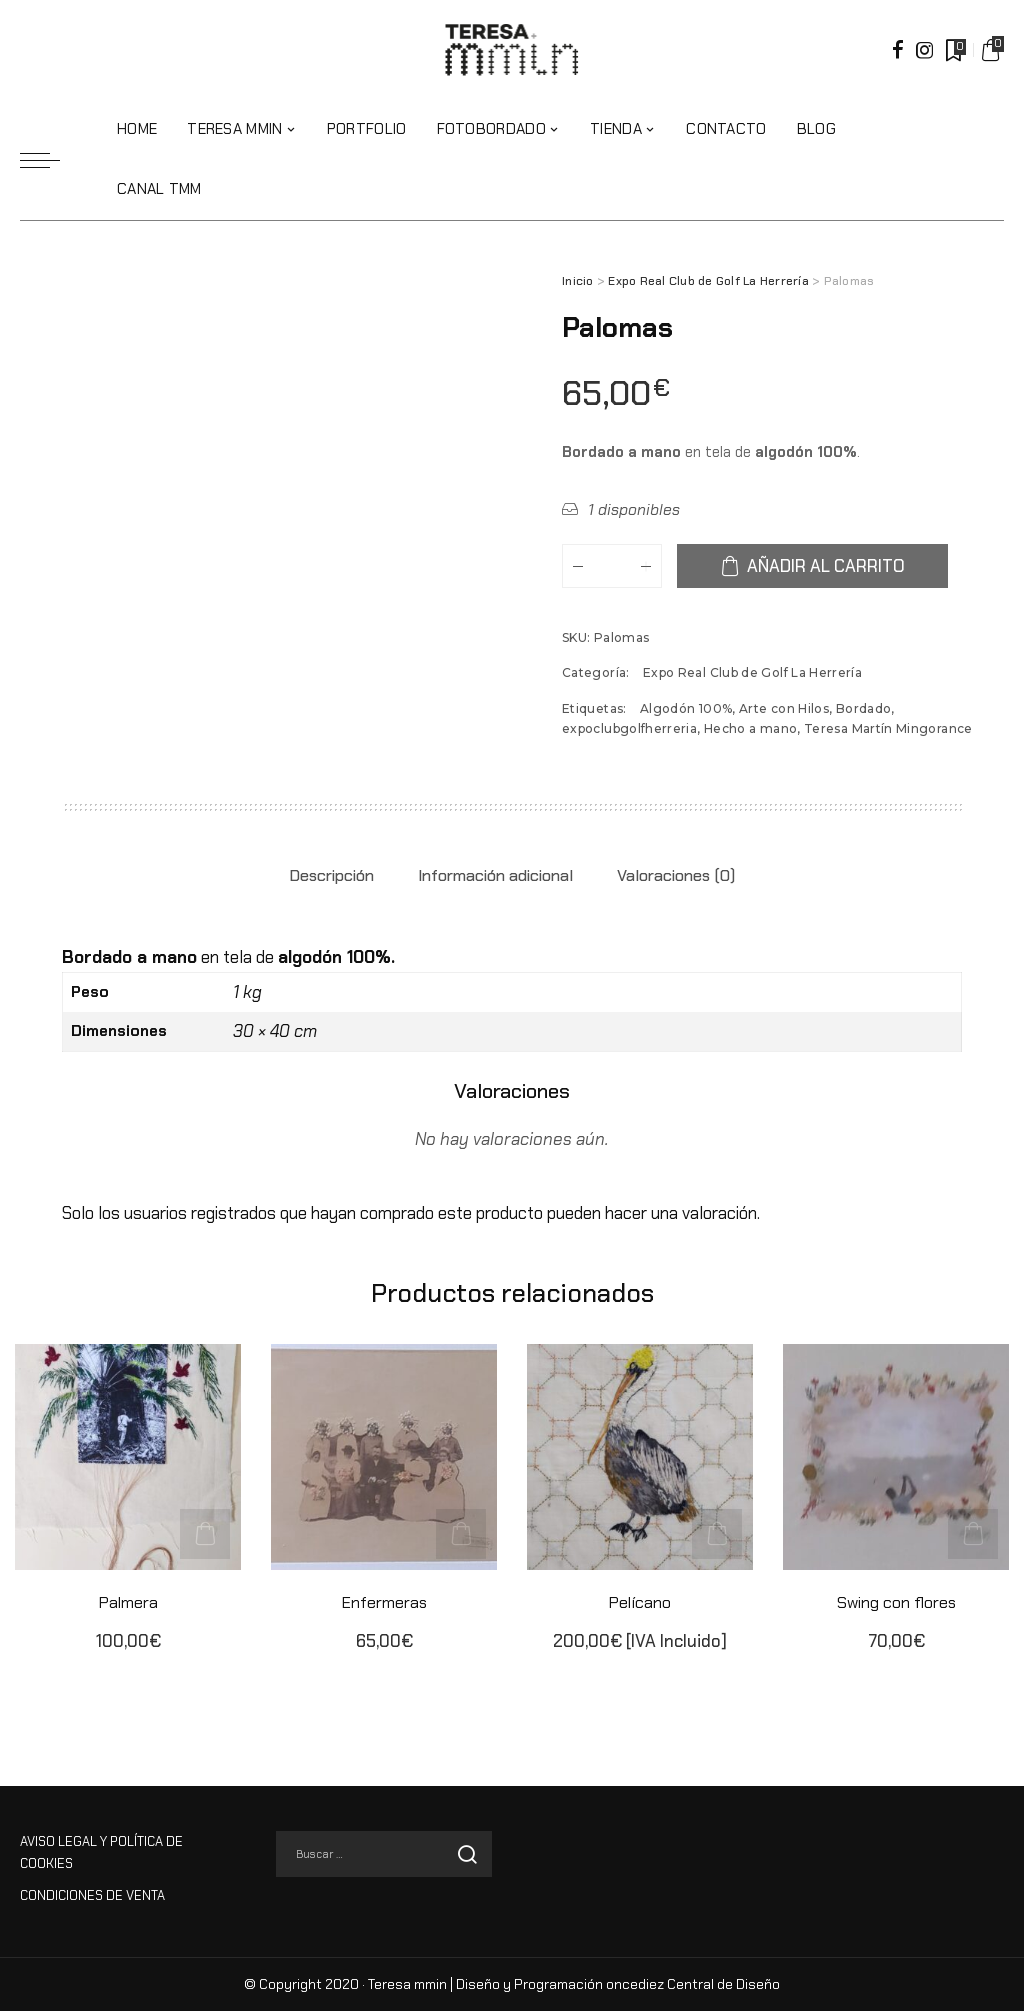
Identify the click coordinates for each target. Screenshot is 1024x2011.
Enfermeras (384, 1602)
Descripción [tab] (331, 875)
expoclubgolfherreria (629, 728)
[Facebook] (898, 50)
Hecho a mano (750, 728)
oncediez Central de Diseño (693, 1984)
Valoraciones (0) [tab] (676, 875)
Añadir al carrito (828, 566)
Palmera (128, 1602)
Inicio (578, 281)
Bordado (864, 708)
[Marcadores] (954, 50)
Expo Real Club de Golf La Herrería (708, 281)
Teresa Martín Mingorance (888, 728)
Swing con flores (896, 1602)
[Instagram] (925, 50)
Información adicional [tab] (495, 875)
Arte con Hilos (784, 708)
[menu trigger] (50, 160)
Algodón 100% (686, 708)
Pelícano (640, 1602)
